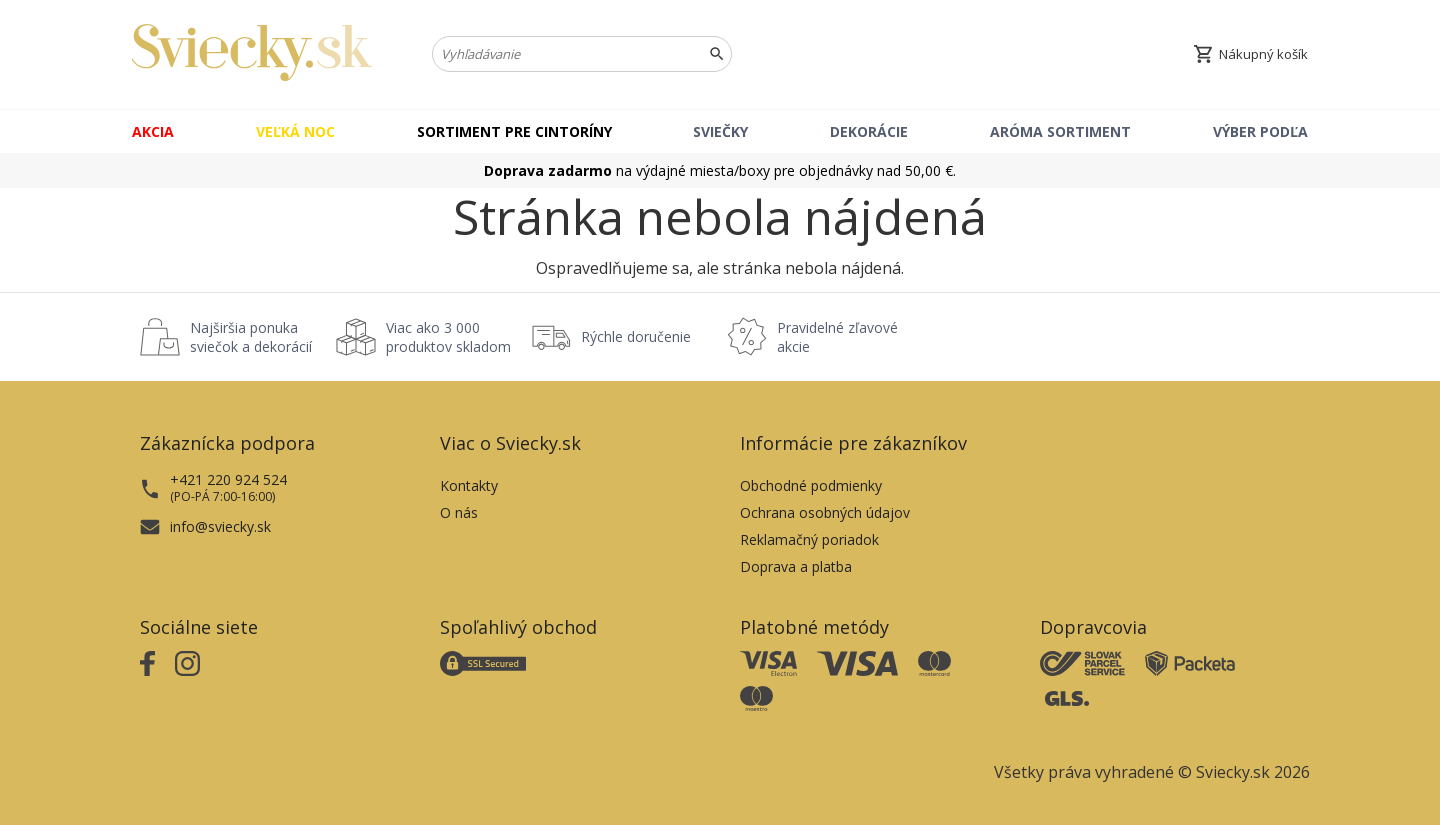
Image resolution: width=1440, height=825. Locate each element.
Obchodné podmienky (811, 485)
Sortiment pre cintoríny (514, 131)
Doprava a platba (796, 566)
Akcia (153, 131)
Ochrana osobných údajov (825, 512)
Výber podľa (1260, 131)
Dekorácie (869, 131)
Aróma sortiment (1060, 131)
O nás (459, 512)
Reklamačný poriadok (809, 539)
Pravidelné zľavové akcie (837, 337)
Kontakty (469, 485)
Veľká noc (295, 131)
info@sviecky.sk (220, 526)
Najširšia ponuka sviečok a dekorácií (251, 337)
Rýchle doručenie (636, 336)
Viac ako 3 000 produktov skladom (448, 337)
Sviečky (720, 131)
